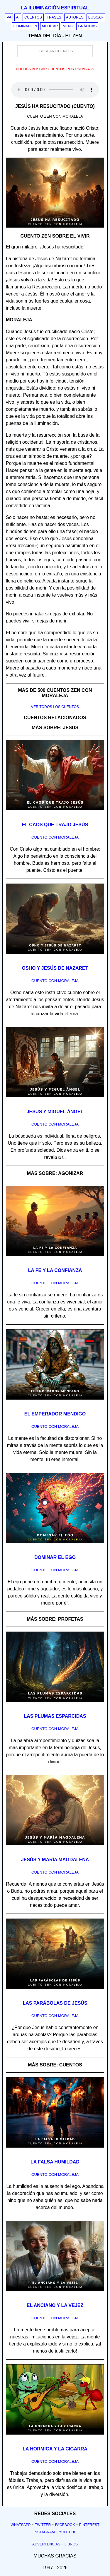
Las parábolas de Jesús (55, 2003)
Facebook (65, 2525)
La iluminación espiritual (55, 7)
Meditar (50, 26)
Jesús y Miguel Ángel (55, 1111)
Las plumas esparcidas (55, 1716)
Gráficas (87, 26)
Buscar (95, 17)
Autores (74, 17)
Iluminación (25, 26)
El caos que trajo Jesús (55, 824)
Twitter (43, 2525)
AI (18, 17)
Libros (71, 2544)
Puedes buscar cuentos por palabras (55, 69)
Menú (68, 26)
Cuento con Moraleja (55, 837)
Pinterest (89, 2525)
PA (9, 17)
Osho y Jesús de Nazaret (55, 968)
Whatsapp (21, 2525)
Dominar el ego (55, 1557)
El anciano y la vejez (55, 2305)
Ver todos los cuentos (55, 707)
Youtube (68, 2532)
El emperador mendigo (55, 1413)
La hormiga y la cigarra (55, 2448)
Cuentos (33, 17)
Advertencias (46, 2544)
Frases (54, 17)
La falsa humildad (55, 2161)
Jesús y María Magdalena (55, 1859)
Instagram (44, 2532)
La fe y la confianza (55, 1270)
